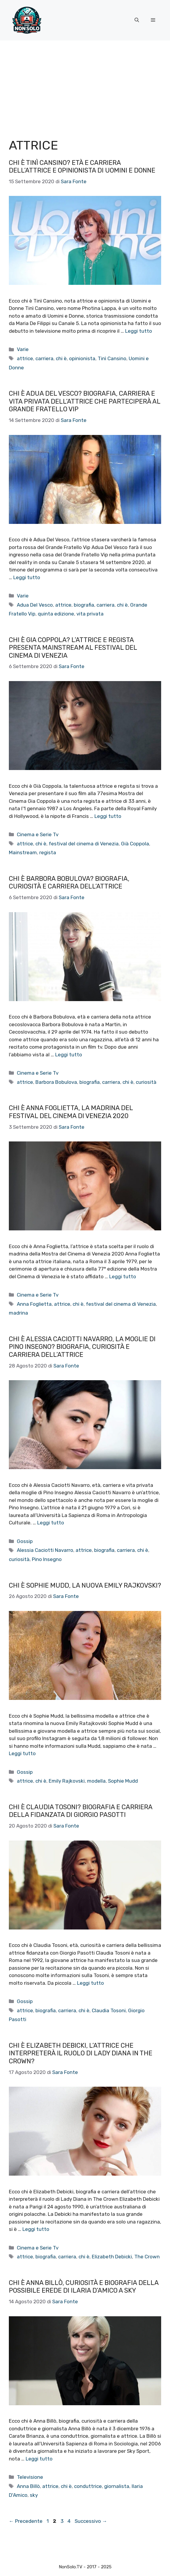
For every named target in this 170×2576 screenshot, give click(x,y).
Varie (23, 349)
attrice (25, 358)
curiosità (146, 1082)
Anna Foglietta (34, 1304)
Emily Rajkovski (67, 1781)
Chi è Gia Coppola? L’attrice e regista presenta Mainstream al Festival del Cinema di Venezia (73, 648)
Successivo (91, 2521)
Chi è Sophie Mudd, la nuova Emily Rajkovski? (85, 1585)
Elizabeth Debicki (112, 2257)
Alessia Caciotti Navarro (45, 1550)
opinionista (82, 358)
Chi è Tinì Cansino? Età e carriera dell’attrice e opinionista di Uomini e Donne (82, 166)
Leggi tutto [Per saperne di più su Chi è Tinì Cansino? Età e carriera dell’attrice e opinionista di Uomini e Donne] (138, 331)
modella (96, 1781)
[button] (137, 20)
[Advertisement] (85, 84)
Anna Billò (28, 2486)
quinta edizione (56, 614)
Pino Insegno (47, 1559)
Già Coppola (135, 844)
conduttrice (88, 2486)
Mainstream (23, 852)
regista (47, 852)
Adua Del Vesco (35, 605)
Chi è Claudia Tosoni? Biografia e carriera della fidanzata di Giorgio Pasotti (80, 1811)
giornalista (116, 2486)
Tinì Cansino (112, 358)
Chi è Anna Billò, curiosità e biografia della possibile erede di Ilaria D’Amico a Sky (83, 2286)
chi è (61, 358)
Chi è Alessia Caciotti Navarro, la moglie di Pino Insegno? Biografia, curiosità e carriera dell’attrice (82, 1347)
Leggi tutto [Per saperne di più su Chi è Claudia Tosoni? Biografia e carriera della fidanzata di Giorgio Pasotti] (90, 1983)
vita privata (90, 614)
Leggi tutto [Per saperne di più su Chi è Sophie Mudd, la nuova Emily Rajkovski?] (22, 1753)
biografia (84, 605)
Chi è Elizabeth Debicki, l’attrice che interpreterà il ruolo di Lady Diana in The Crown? (80, 2053)
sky (34, 2495)
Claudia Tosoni (109, 2010)
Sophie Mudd (123, 1781)
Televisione (30, 2477)
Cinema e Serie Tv (37, 834)
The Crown (147, 2257)
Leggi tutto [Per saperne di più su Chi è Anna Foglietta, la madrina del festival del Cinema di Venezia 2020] (122, 1276)
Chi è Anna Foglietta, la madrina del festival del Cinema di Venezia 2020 (71, 1112)
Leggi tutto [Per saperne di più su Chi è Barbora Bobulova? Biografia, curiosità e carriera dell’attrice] (68, 1055)
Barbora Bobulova (56, 1082)
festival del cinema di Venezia (84, 844)
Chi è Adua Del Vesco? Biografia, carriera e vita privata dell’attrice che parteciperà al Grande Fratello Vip (84, 401)
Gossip (25, 1541)
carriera (44, 358)
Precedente (25, 2521)
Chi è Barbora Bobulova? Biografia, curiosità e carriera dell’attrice (69, 882)
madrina (18, 1313)
